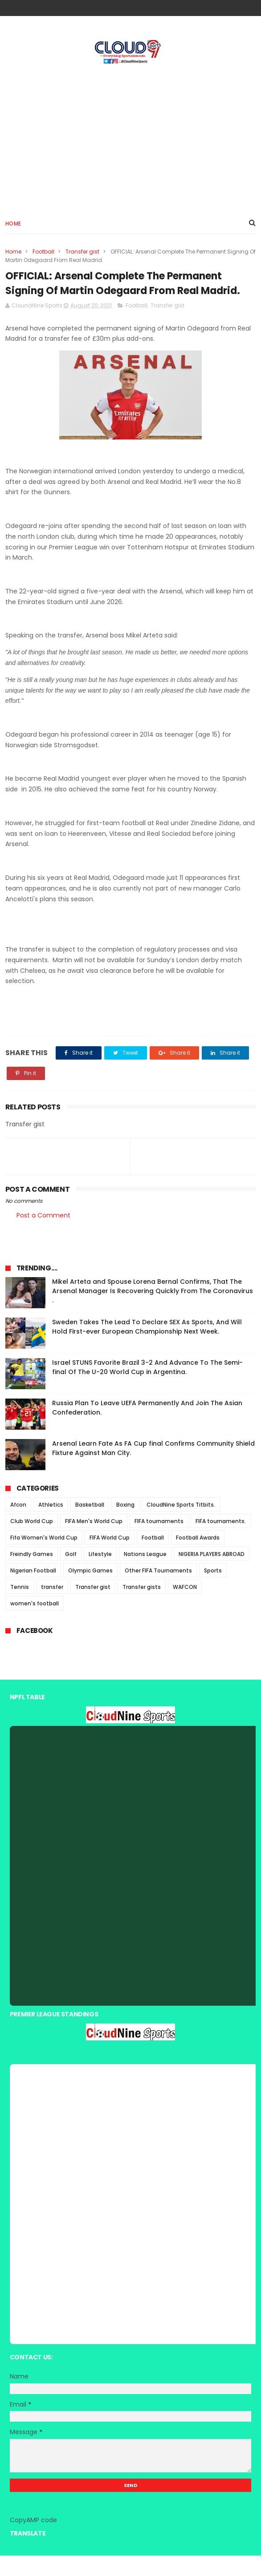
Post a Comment (43, 1235)
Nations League (145, 1574)
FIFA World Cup (110, 1558)
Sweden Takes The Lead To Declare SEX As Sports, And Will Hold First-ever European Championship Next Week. (147, 1347)
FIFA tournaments (159, 1541)
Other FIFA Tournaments (158, 1591)
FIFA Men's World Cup (93, 1541)
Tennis (19, 1607)
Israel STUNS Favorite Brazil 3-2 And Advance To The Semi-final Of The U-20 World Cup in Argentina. (147, 1388)
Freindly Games (31, 1574)
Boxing (125, 1525)
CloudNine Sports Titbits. (181, 1525)
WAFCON (185, 1607)
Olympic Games (90, 1591)
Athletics (50, 1525)
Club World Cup (31, 1541)
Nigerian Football (33, 1591)
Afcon (18, 1525)
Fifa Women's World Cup (43, 1558)
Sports (213, 1591)
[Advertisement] (130, 138)
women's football (34, 1624)
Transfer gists (141, 1607)
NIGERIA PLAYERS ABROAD (212, 1574)
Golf (71, 1574)
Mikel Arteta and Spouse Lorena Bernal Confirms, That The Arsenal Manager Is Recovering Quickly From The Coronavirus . (152, 1311)
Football (43, 253)
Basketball (89, 1525)
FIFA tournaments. (221, 1541)
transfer (52, 1607)
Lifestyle (100, 1574)
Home (13, 225)
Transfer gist (82, 253)
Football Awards (198, 1558)
